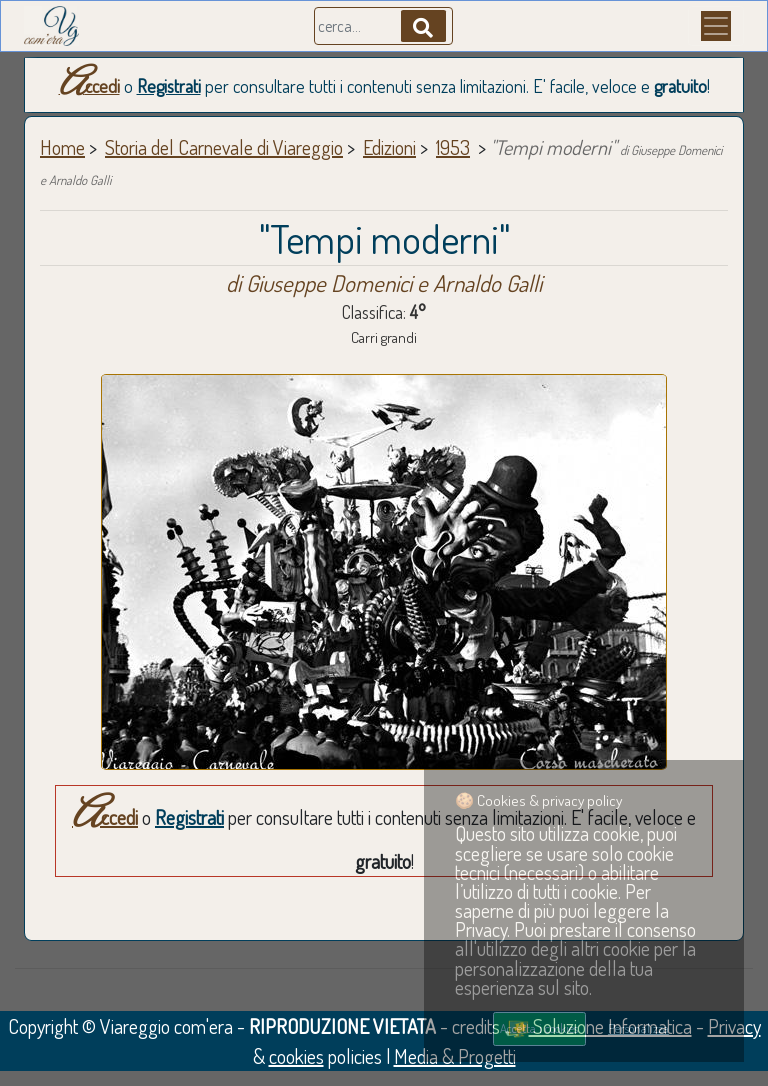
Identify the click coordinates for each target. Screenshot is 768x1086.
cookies (296, 1056)
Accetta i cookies (539, 1028)
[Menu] (716, 26)
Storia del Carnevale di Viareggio (224, 147)
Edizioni (389, 147)
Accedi (89, 86)
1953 (453, 147)
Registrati (169, 86)
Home (62, 147)
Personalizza (638, 1028)
